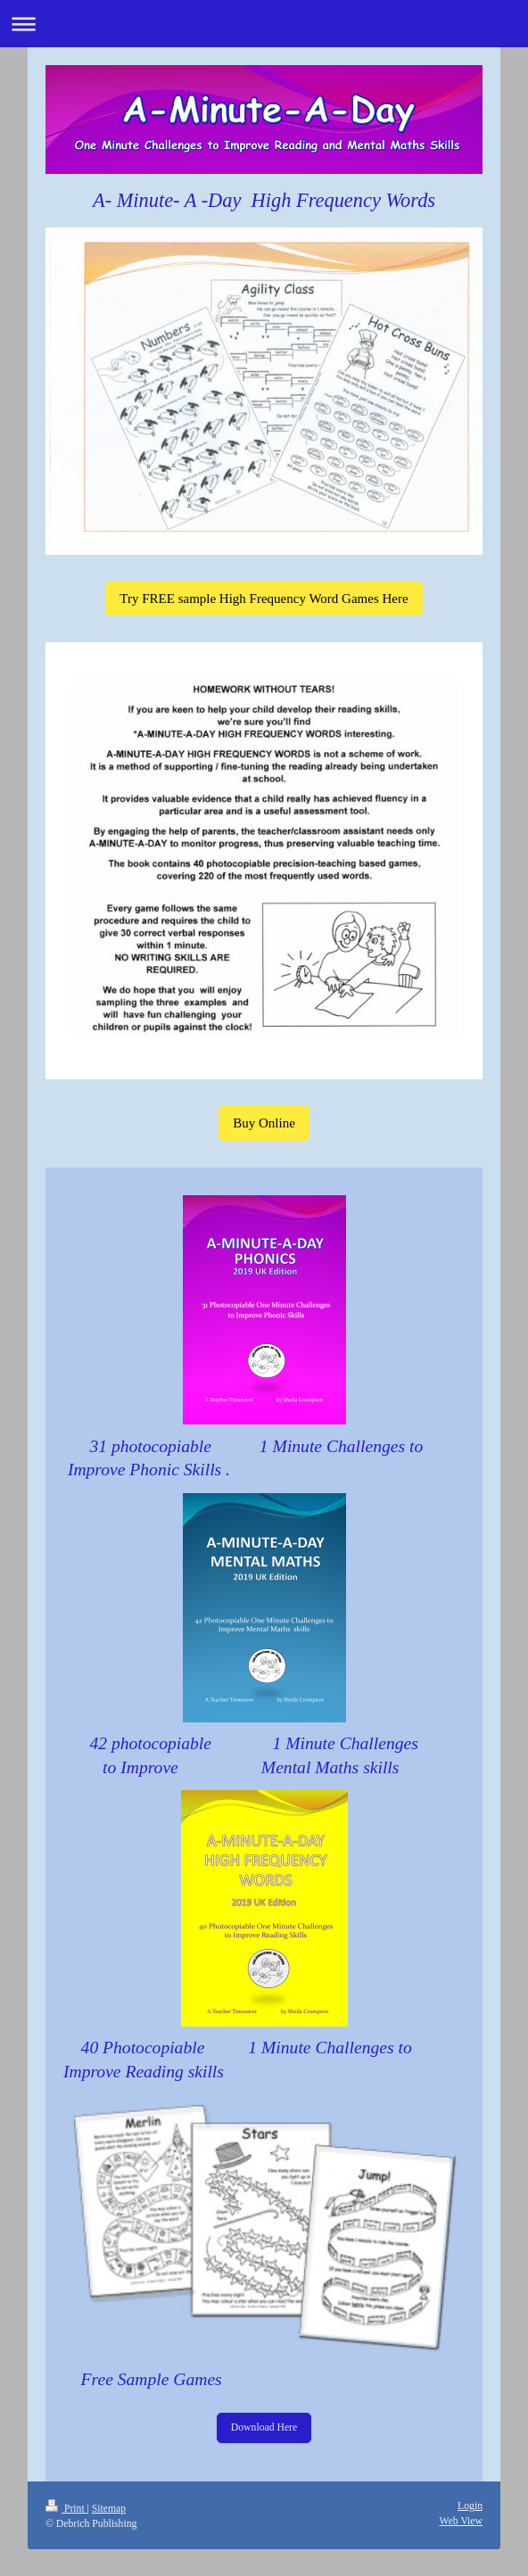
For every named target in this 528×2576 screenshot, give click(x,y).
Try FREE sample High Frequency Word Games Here (264, 598)
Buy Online (264, 1123)
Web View (461, 2521)
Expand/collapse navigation (264, 23)
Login (470, 2506)
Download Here (264, 2427)
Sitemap (109, 2508)
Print (66, 2508)
